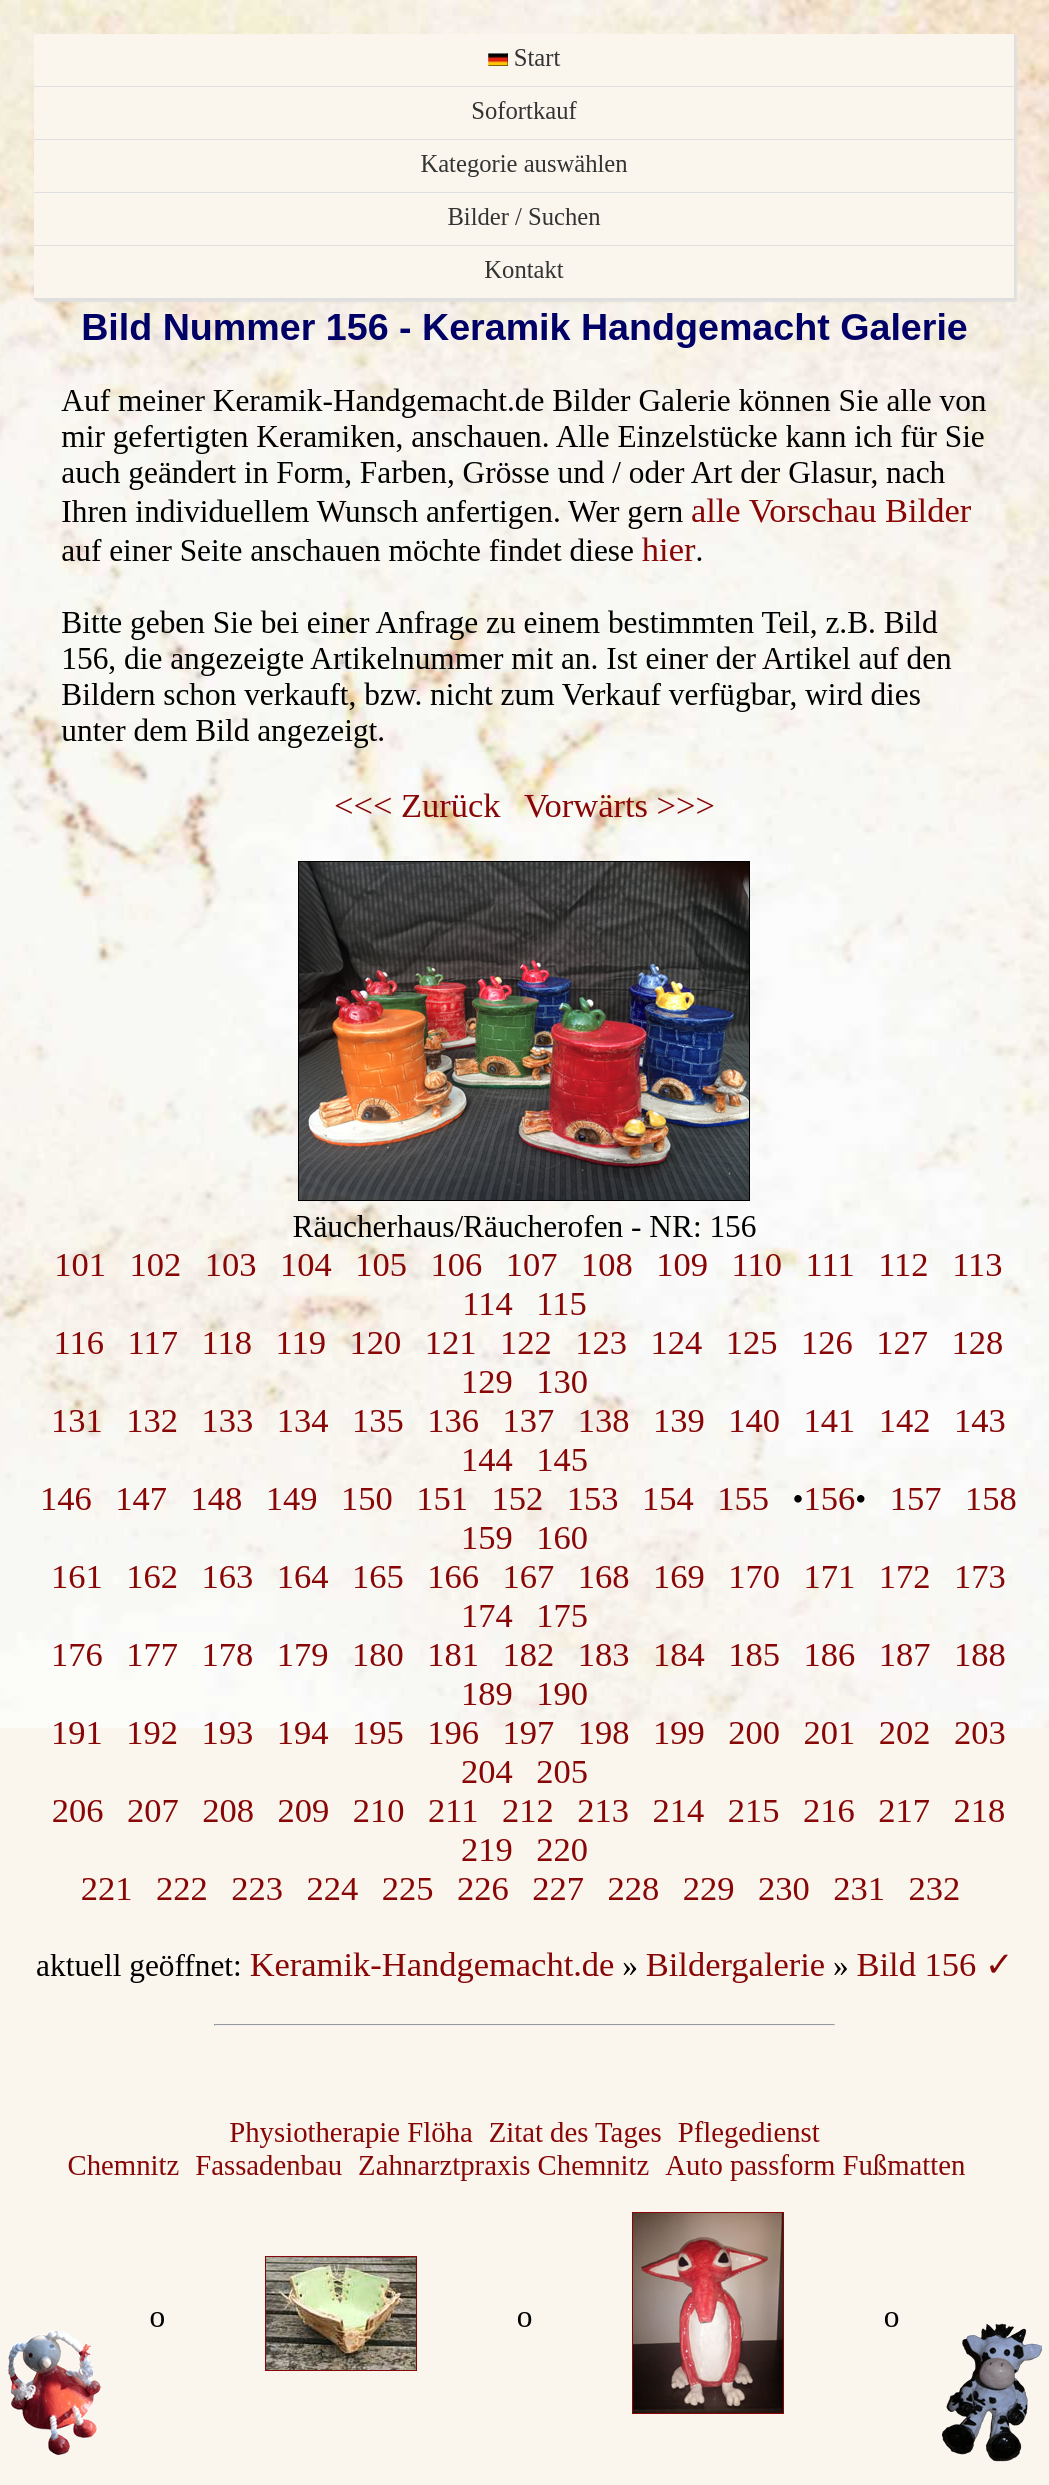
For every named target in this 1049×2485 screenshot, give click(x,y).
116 (79, 1342)
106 (457, 1264)
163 (228, 1576)
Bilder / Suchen (523, 216)
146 (66, 1498)
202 (905, 1732)
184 (679, 1654)
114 (487, 1303)
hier (669, 549)
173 (980, 1576)
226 (483, 1888)
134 (303, 1420)
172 (905, 1576)
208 (228, 1810)
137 (529, 1420)
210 (379, 1810)
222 (182, 1888)
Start (524, 57)
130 (562, 1381)
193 (228, 1732)
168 (604, 1576)
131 (77, 1420)
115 (561, 1303)
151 (442, 1498)
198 (604, 1732)
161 (77, 1576)
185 (754, 1654)
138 (604, 1420)
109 (682, 1264)
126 (827, 1342)
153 (593, 1498)
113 (977, 1264)
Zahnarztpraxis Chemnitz (503, 2165)
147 (141, 1498)
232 (935, 1888)
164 (303, 1576)
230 (784, 1888)
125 (752, 1342)
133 (228, 1420)
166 (453, 1576)
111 (829, 1264)
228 (634, 1888)
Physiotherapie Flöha (350, 2132)
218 (979, 1810)
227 (558, 1888)
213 (603, 1810)
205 (562, 1771)
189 (487, 1693)
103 (231, 1264)
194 (303, 1732)
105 (381, 1264)
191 (77, 1732)
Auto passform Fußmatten (815, 2165)
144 (487, 1459)
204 (487, 1771)
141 (830, 1420)
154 (668, 1498)
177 (152, 1654)
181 (453, 1654)
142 (905, 1420)
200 (754, 1732)
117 (153, 1342)
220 (562, 1849)
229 (709, 1888)
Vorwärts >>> (619, 805)
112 (903, 1264)
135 (378, 1420)
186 (830, 1654)
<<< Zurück (417, 805)
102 (156, 1264)
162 (152, 1576)
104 (306, 1264)
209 (303, 1810)
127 (902, 1342)
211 (453, 1810)
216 (829, 1810)
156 (830, 1498)
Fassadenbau (268, 2165)
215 (754, 1810)
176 (77, 1654)
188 (980, 1654)
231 (859, 1888)
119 (301, 1342)
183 (604, 1654)
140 (754, 1420)
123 (601, 1342)
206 (78, 1810)
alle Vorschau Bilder (831, 510)
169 (679, 1576)
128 (977, 1342)
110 (757, 1264)
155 (743, 1498)
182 (529, 1654)
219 (487, 1849)
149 (292, 1498)
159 (487, 1537)
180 (378, 1654)
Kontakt (523, 269)
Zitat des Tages (575, 2132)
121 (451, 1342)
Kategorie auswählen (523, 163)
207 (153, 1810)
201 (830, 1732)
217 (904, 1810)
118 (227, 1342)
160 (562, 1537)
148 (217, 1498)
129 (487, 1381)
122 (526, 1342)
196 (453, 1732)
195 (378, 1732)
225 (408, 1888)
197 (529, 1732)
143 (980, 1420)
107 (532, 1264)
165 (378, 1576)
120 (375, 1342)
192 (152, 1732)
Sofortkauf (523, 110)
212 (528, 1810)
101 (80, 1264)
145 (562, 1459)
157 (916, 1498)
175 (562, 1615)
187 (905, 1654)
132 (152, 1420)
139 (679, 1420)
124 (676, 1342)
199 (679, 1732)
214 (678, 1810)
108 (607, 1264)
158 (991, 1498)
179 (303, 1654)
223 (257, 1888)
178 (228, 1654)
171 (830, 1576)
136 (453, 1420)
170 (754, 1576)
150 (367, 1498)
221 (107, 1888)
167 (529, 1576)
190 (562, 1693)
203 (980, 1732)
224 (333, 1888)
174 (487, 1615)
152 (518, 1498)
